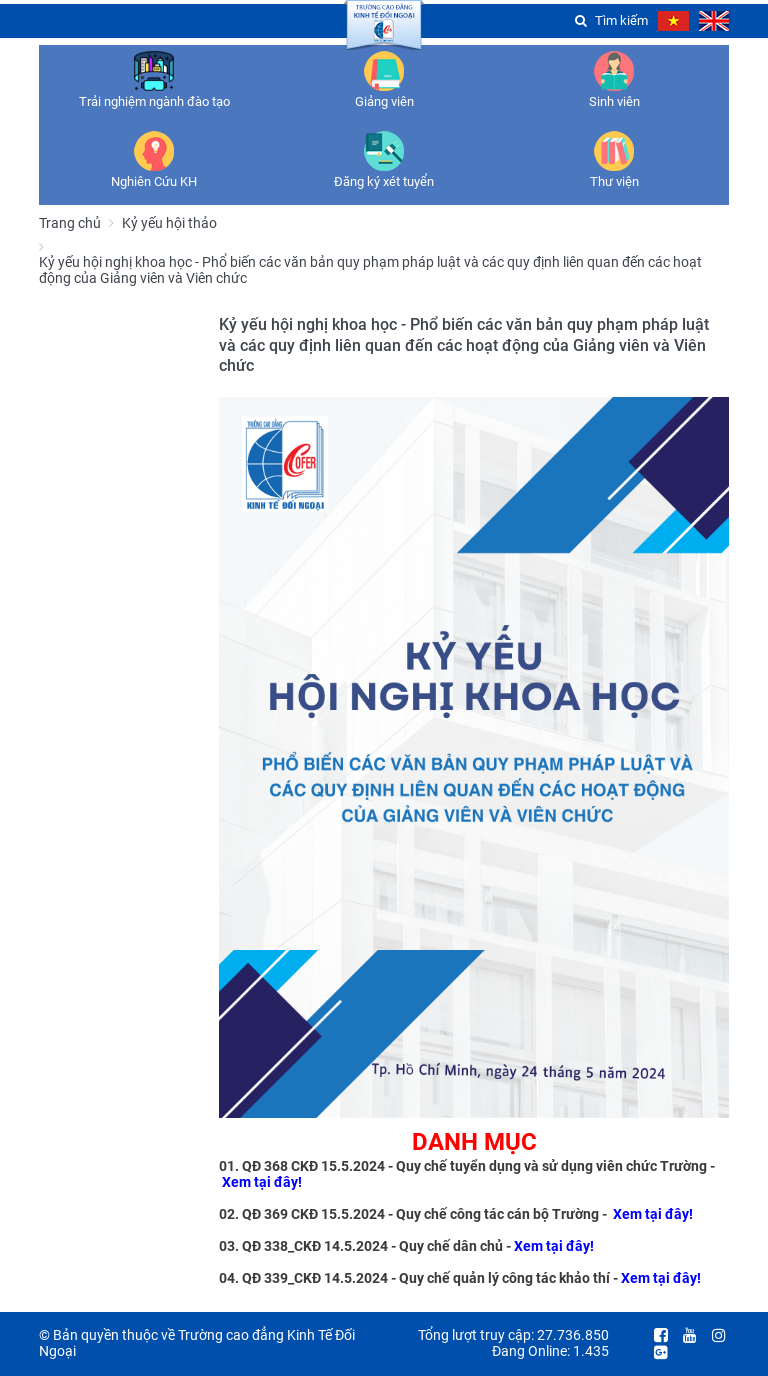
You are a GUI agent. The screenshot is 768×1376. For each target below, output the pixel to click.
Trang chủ (70, 223)
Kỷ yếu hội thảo (169, 223)
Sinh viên (614, 101)
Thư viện (614, 181)
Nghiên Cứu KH (154, 181)
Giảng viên (384, 101)
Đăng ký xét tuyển (384, 181)
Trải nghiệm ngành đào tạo (154, 101)
